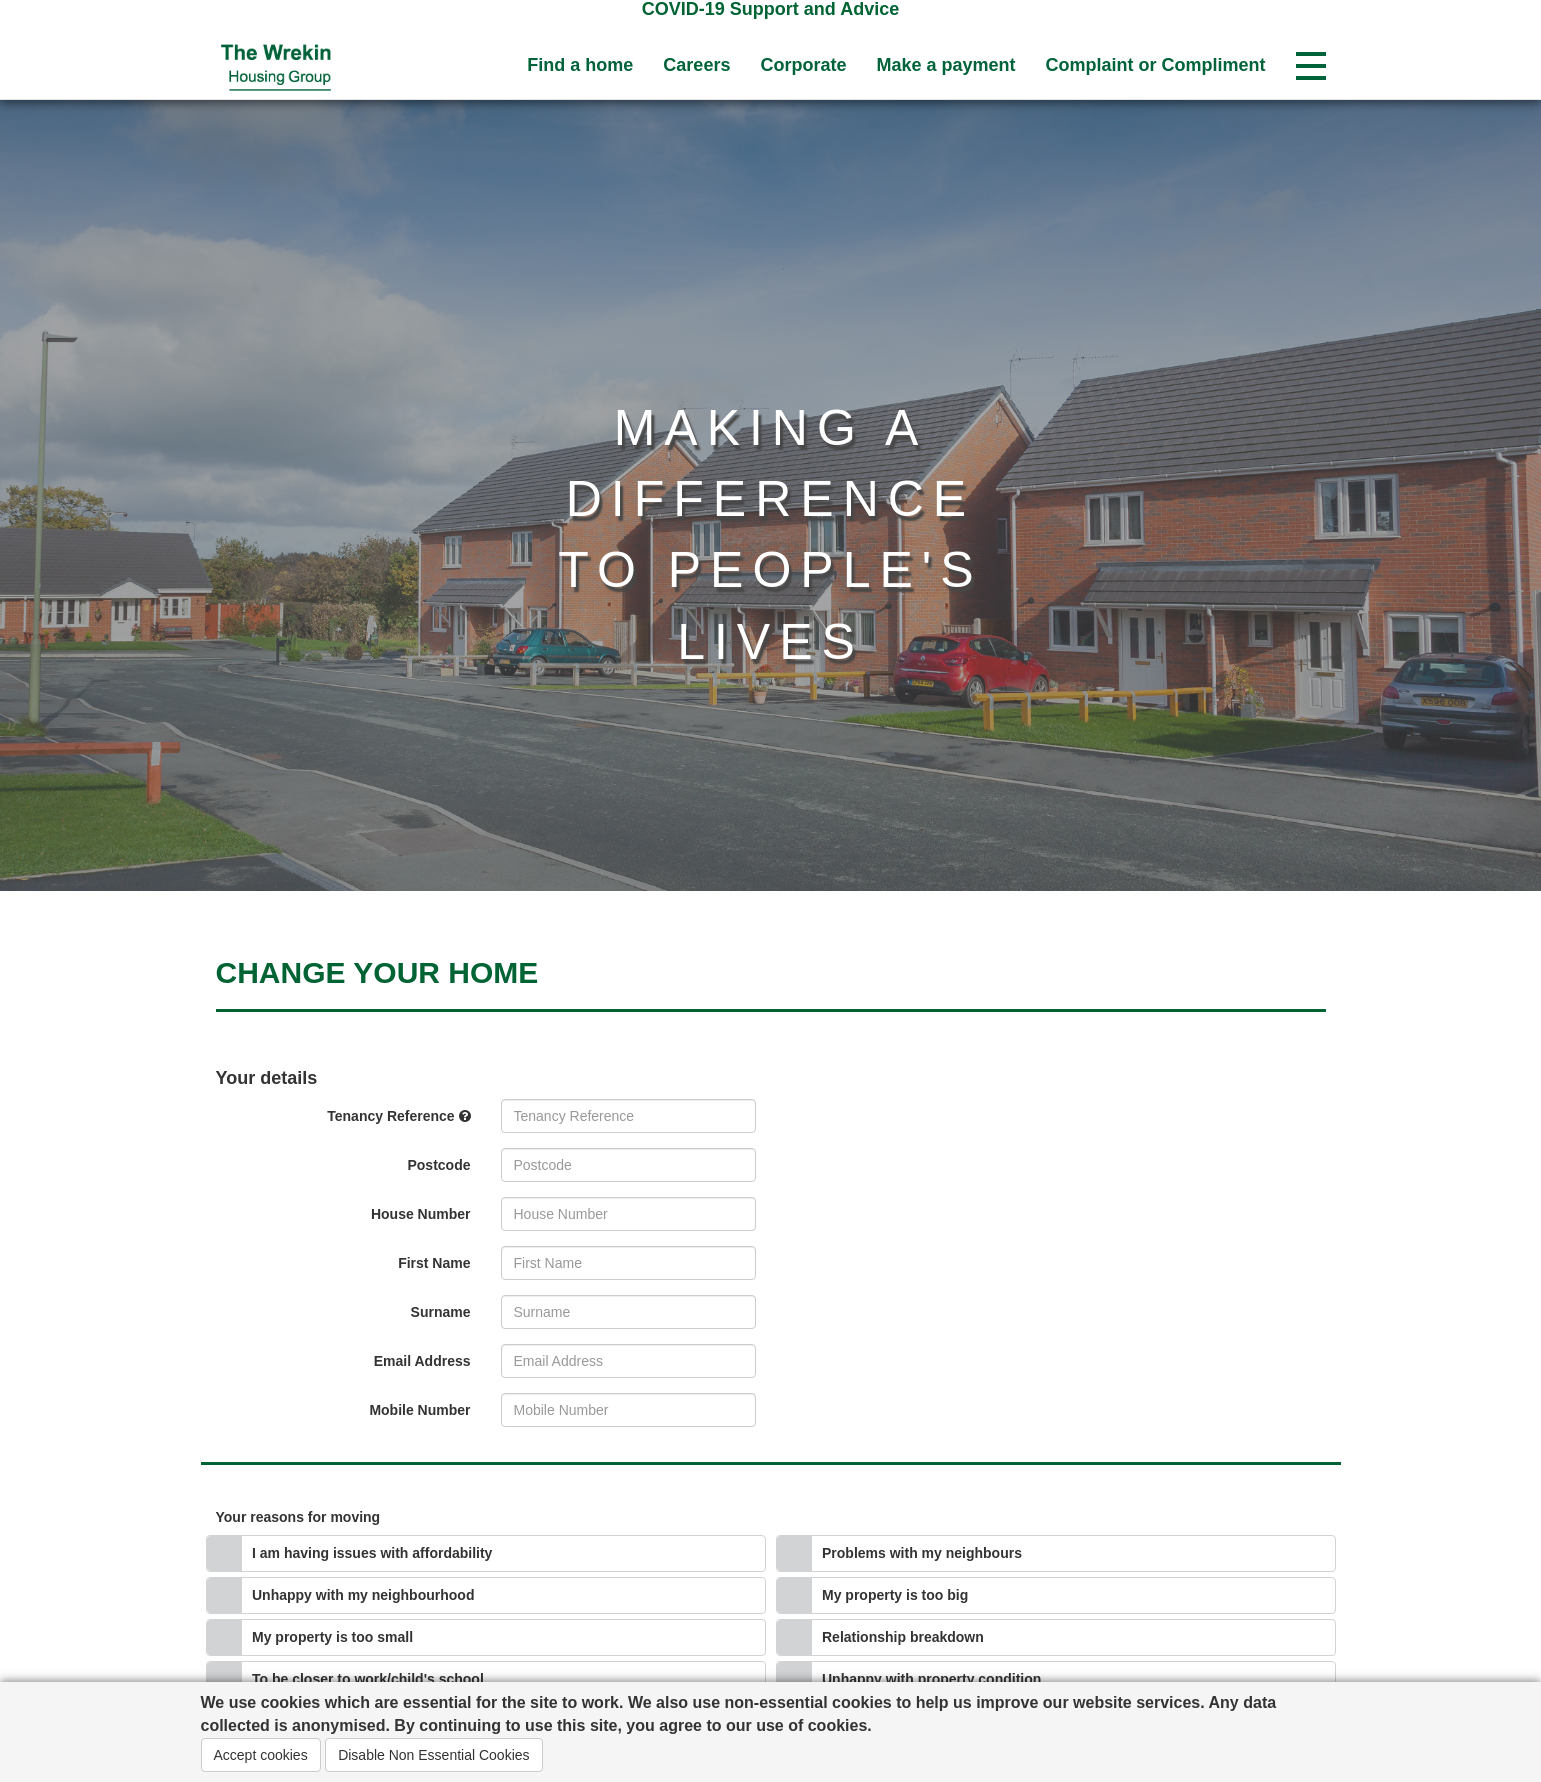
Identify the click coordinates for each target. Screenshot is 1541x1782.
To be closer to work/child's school (368, 1679)
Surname (441, 1312)
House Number (421, 1214)
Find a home (580, 65)
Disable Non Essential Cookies (433, 1755)
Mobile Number (419, 1410)
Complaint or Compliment (1156, 65)
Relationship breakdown (903, 1637)
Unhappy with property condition (931, 1679)
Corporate (803, 65)
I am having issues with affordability (372, 1553)
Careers (696, 65)
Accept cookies (261, 1755)
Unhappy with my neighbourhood (363, 1595)
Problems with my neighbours (922, 1553)
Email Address (422, 1361)
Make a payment (945, 65)
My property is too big (895, 1595)
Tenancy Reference (398, 1116)
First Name (434, 1263)
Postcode (438, 1165)
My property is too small (332, 1637)
